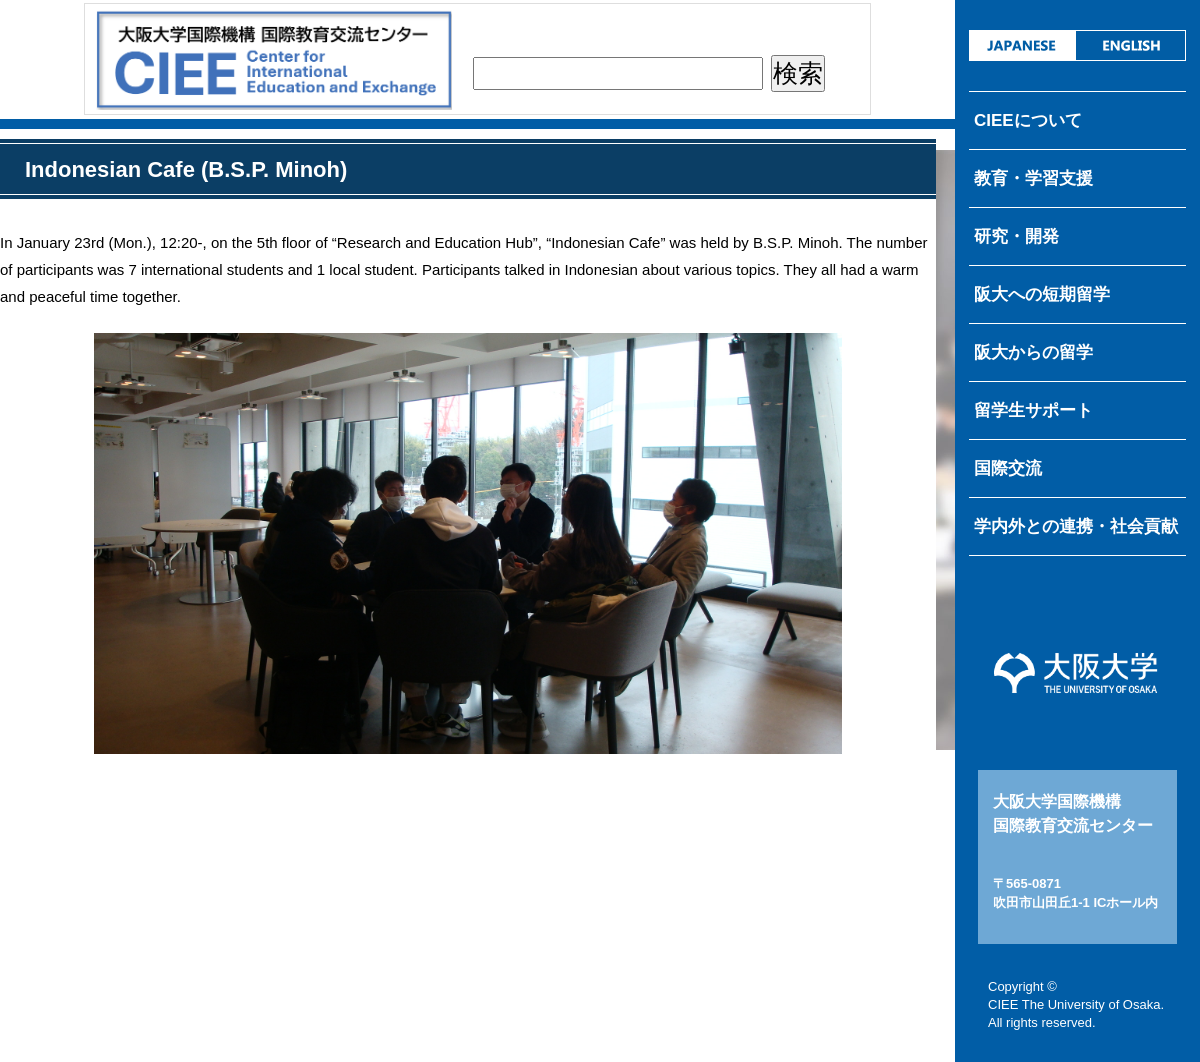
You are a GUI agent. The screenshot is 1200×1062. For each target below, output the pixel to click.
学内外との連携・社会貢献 (1076, 526)
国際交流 (1008, 468)
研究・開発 (1016, 236)
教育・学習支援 (1033, 178)
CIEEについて (1028, 120)
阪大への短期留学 (1042, 294)
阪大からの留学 (1033, 352)
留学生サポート (1033, 410)
